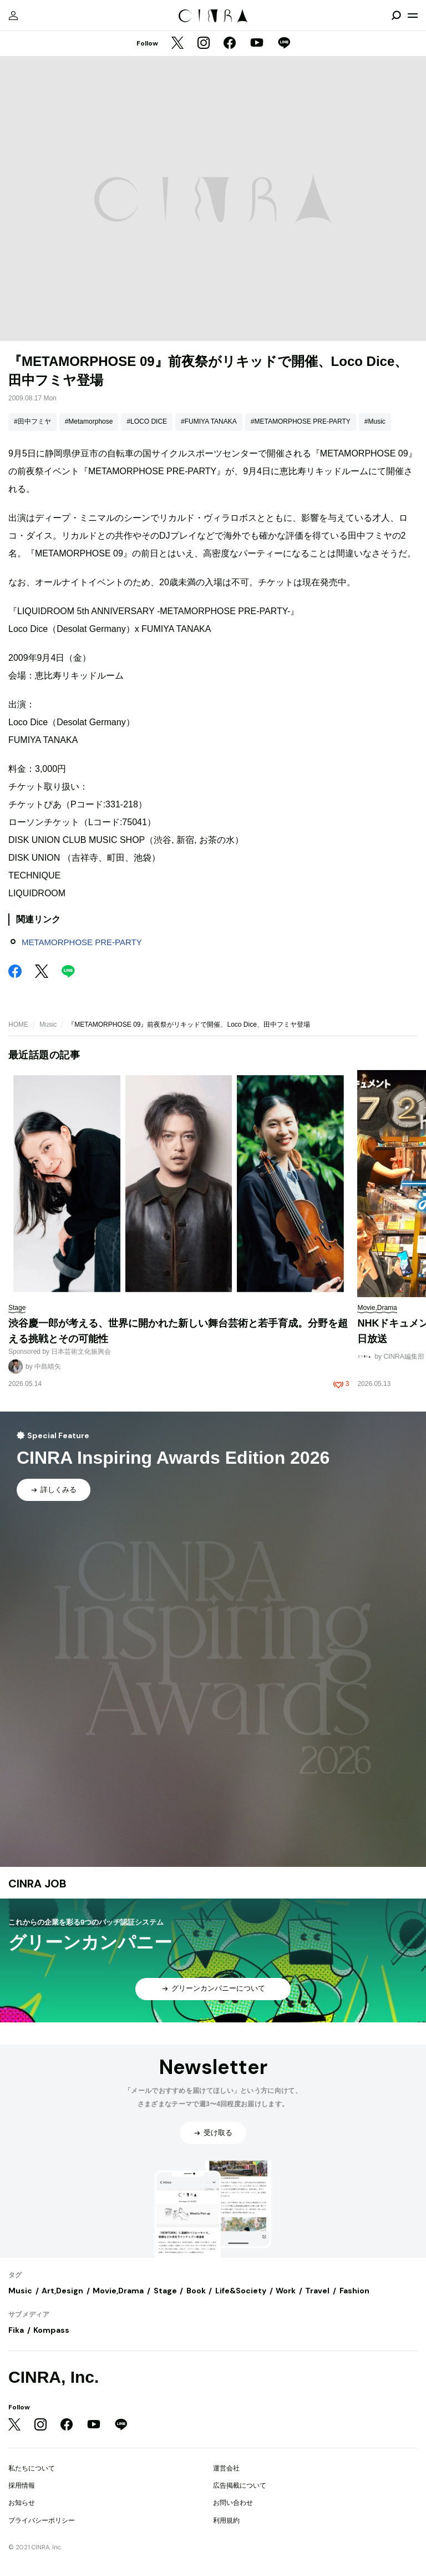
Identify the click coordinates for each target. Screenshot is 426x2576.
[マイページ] (13, 15)
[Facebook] (230, 44)
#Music (375, 421)
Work (286, 2290)
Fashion (354, 2290)
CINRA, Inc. (53, 2377)
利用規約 (226, 2520)
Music (48, 1024)
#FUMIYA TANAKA (209, 421)
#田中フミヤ (32, 421)
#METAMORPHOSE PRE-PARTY (301, 421)
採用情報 (21, 2485)
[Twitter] (177, 44)
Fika (16, 2330)
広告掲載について (239, 2485)
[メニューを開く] (412, 15)
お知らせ (21, 2503)
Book (196, 2290)
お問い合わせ (233, 2503)
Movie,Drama (118, 2290)
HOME (18, 1024)
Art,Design (62, 2290)
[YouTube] (257, 44)
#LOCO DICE (146, 421)
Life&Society (240, 2290)
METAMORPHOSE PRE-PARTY (82, 942)
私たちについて (31, 2468)
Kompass (51, 2330)
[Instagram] (203, 44)
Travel (317, 2290)
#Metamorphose (89, 421)
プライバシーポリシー (41, 2520)
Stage (165, 2290)
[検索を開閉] (396, 15)
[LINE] (284, 44)
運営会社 (226, 2468)
